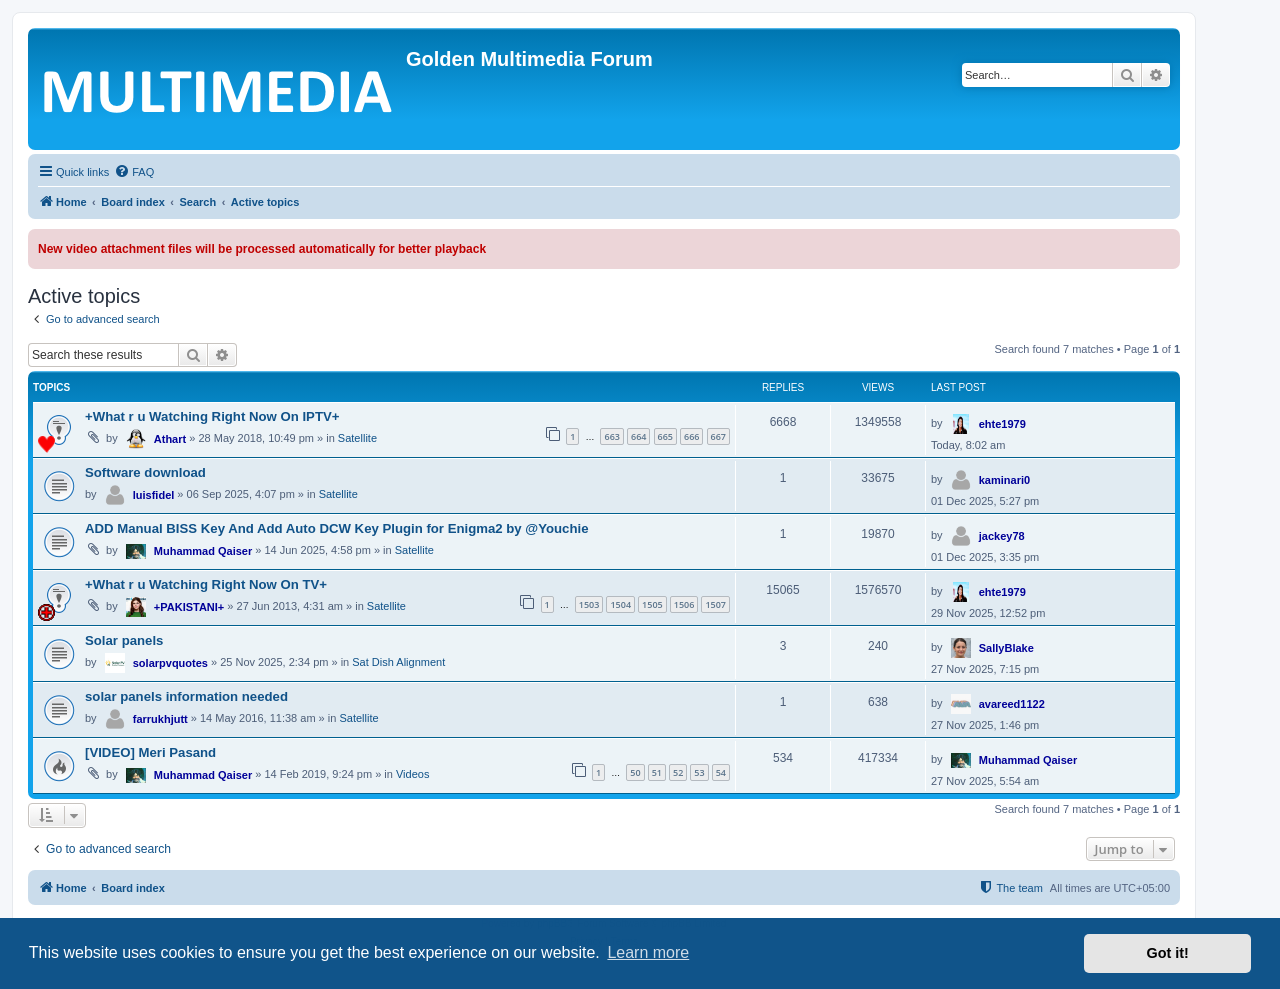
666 (691, 436)
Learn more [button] (648, 952)
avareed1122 (1012, 704)
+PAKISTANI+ (189, 607)
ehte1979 (1002, 424)
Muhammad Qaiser (203, 551)
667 (718, 436)
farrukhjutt (160, 719)
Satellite (357, 438)
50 (635, 772)
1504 (620, 604)
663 (611, 436)
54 (721, 772)
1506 (684, 604)
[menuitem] (134, 172)
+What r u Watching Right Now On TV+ (206, 584)
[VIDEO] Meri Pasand (150, 752)
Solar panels (124, 640)
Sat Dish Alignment (398, 662)
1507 (715, 604)
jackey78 (1002, 536)
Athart (170, 439)
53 (699, 772)
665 (665, 436)
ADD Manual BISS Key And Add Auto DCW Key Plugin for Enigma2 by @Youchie (337, 528)
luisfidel (154, 495)
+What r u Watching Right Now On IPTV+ (212, 416)
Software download (145, 472)
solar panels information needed (186, 696)
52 (678, 772)
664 (638, 436)
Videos (412, 774)
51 (657, 772)
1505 (652, 604)
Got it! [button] (1168, 953)
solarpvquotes (170, 663)
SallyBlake (1006, 648)
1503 (589, 604)
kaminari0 (1004, 480)
